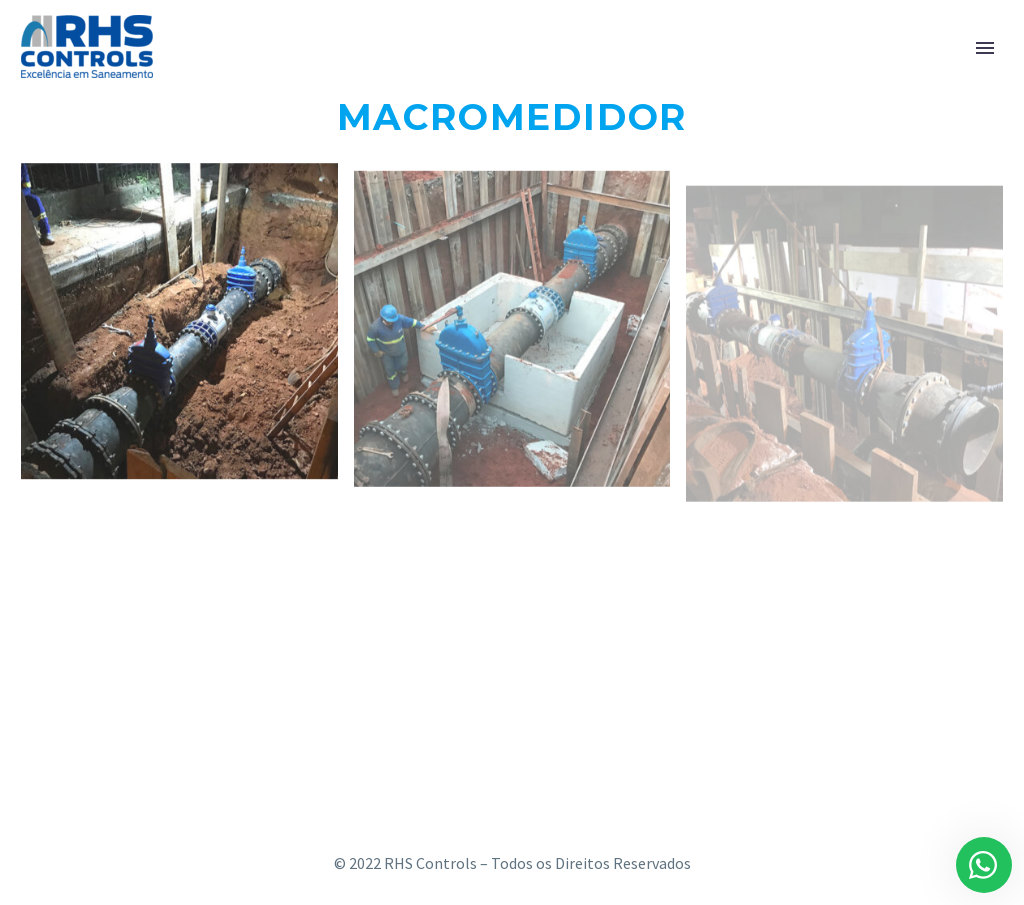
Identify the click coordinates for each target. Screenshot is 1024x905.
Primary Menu (985, 48)
